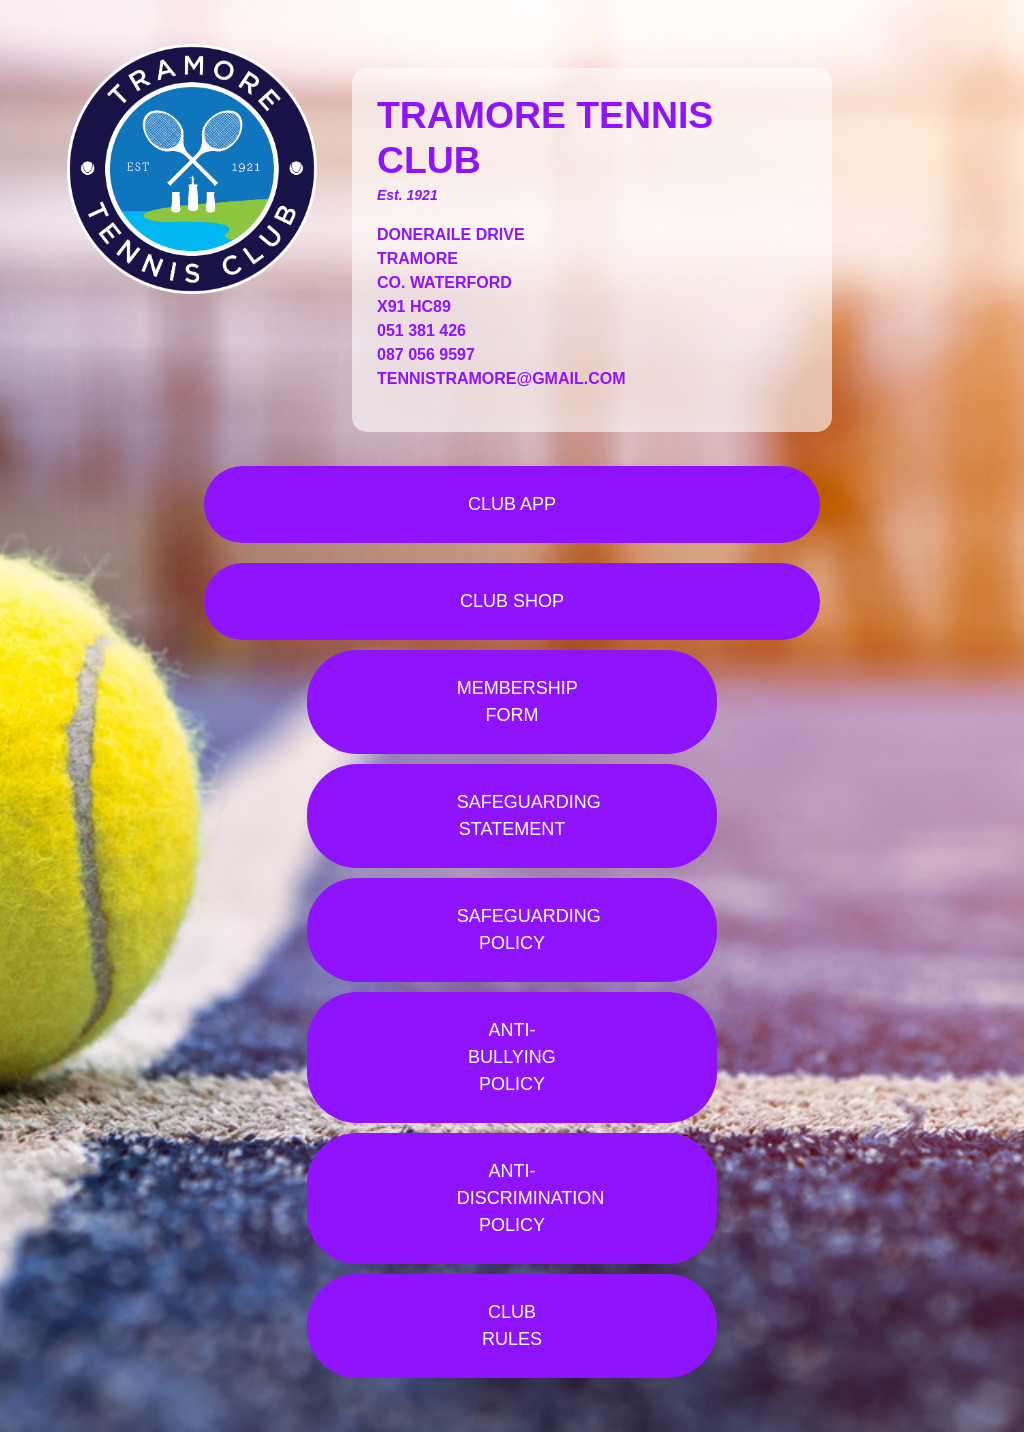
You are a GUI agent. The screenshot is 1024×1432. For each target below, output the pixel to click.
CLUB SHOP (512, 601)
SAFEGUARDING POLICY (529, 929)
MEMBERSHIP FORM (517, 701)
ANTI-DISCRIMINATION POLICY (531, 1198)
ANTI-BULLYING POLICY (512, 1057)
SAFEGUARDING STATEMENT (529, 815)
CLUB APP (512, 504)
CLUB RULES (512, 1325)
